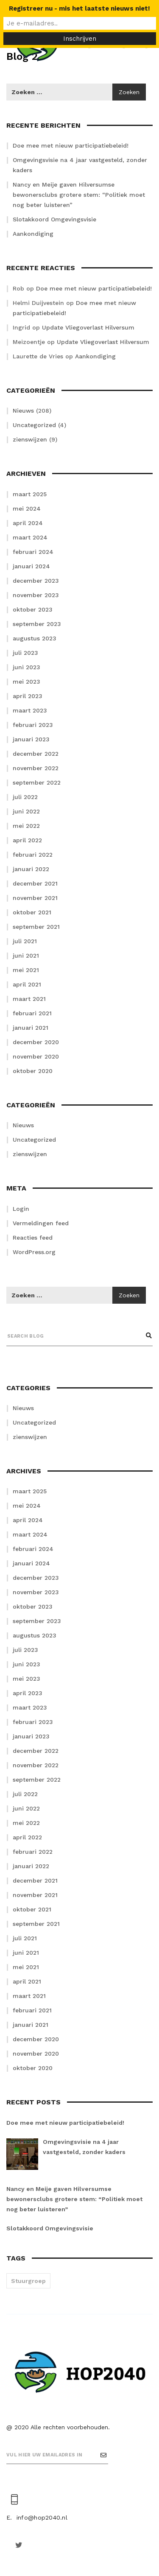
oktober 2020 (33, 1070)
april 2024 (28, 523)
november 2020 (36, 1056)
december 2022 (36, 753)
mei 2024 (27, 508)
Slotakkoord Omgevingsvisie (54, 219)
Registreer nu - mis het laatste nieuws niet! (79, 8)
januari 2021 (30, 1027)
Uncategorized (34, 425)
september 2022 (37, 782)
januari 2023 (31, 739)
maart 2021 (29, 998)
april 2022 (27, 840)
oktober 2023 (33, 609)
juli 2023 (25, 652)
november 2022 (36, 768)
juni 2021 (26, 955)
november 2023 (36, 595)
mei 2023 (26, 681)
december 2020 (36, 1042)
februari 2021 (32, 1013)
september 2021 (36, 926)
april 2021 (27, 984)
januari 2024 (31, 566)
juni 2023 (26, 667)
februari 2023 (33, 724)
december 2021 (35, 883)
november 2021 (35, 897)
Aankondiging (33, 233)
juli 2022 (25, 796)
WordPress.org (34, 1252)
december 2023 (36, 580)
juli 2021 (25, 941)
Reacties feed (33, 1237)
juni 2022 (26, 811)
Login (21, 1208)
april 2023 (27, 696)
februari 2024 (33, 551)
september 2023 (37, 623)
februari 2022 (33, 854)
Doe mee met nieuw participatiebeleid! (70, 145)
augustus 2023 (34, 638)
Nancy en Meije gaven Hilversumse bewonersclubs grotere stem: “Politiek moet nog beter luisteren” (79, 194)
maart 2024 (30, 537)
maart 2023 (30, 710)
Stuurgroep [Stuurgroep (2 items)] (28, 2280)
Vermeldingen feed (41, 1223)
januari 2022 (31, 869)
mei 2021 (26, 970)
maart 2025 (30, 494)
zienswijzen (30, 439)
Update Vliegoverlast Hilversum (88, 327)
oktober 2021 (32, 912)
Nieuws (23, 410)
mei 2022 (26, 825)
